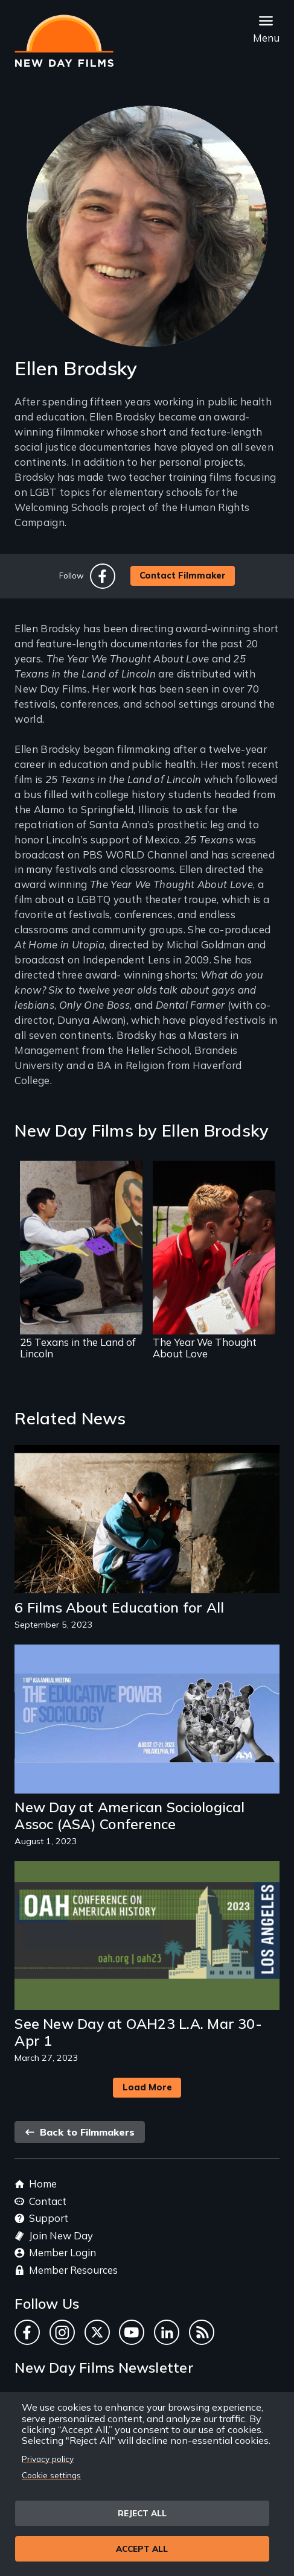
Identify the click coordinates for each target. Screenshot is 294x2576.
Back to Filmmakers (80, 2132)
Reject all (142, 2513)
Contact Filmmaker (182, 575)
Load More (147, 2087)
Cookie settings (51, 2475)
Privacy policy (48, 2459)
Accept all (142, 2548)
